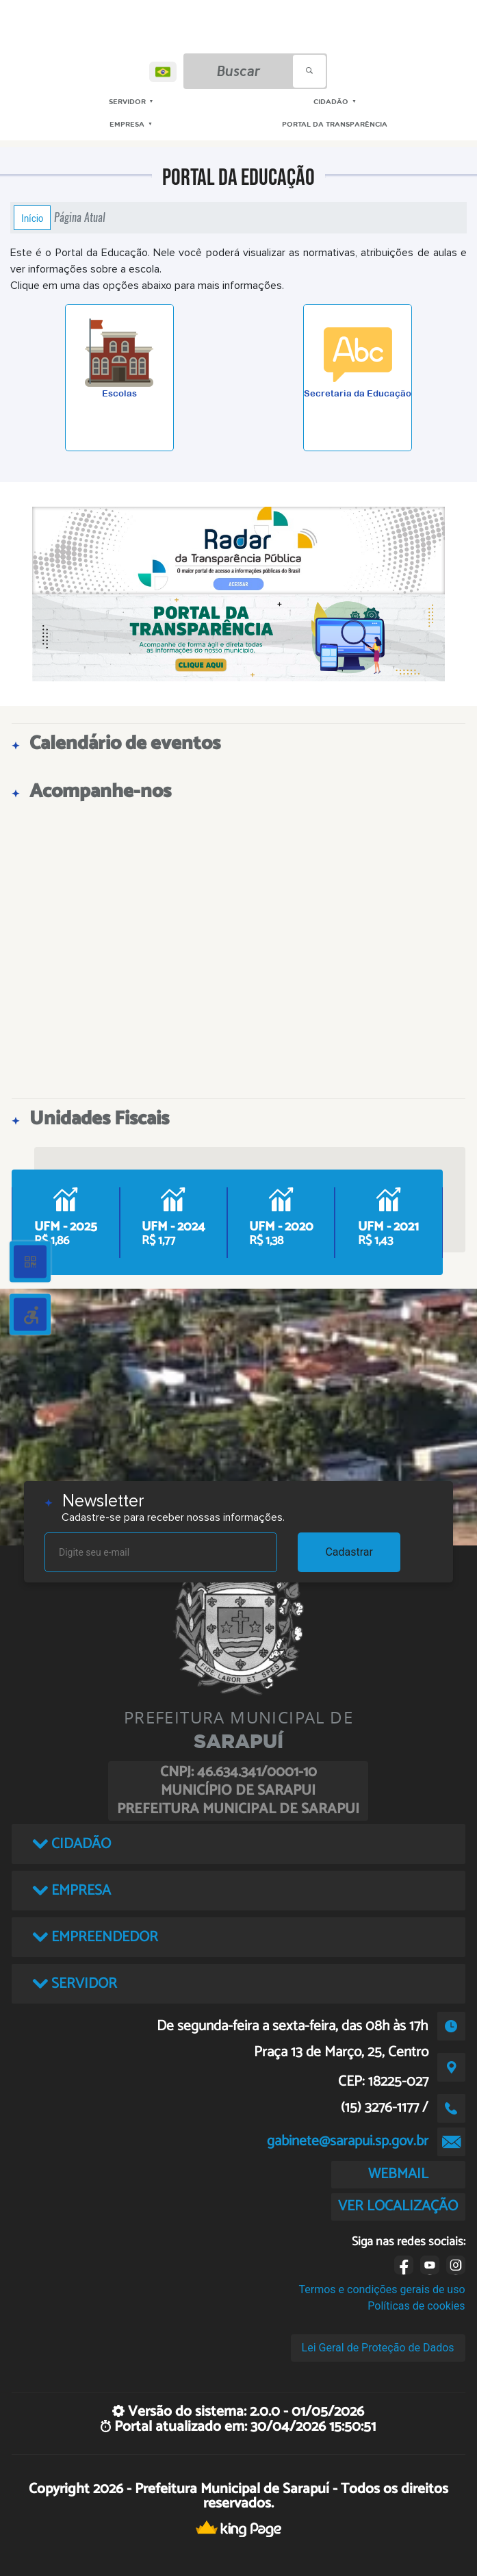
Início (32, 218)
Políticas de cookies (416, 2305)
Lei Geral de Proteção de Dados (378, 2347)
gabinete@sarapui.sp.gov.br (347, 2141)
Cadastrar (349, 1551)
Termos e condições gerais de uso (382, 2289)
